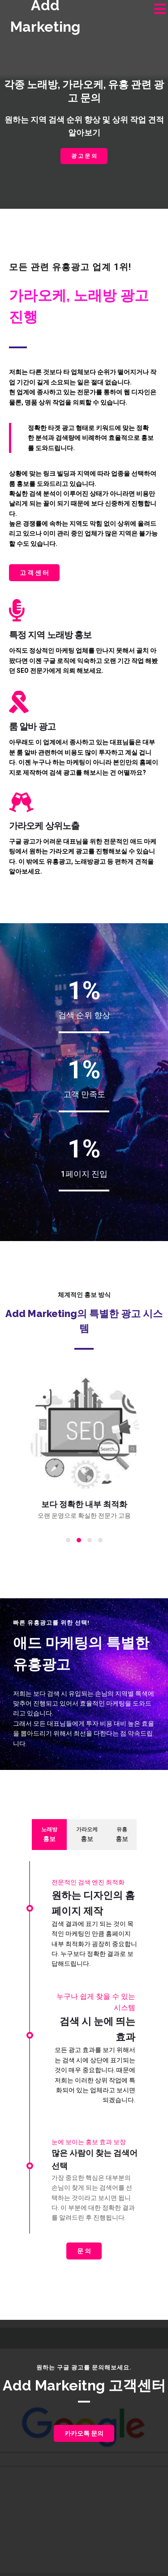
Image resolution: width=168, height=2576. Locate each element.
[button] (68, 1540)
